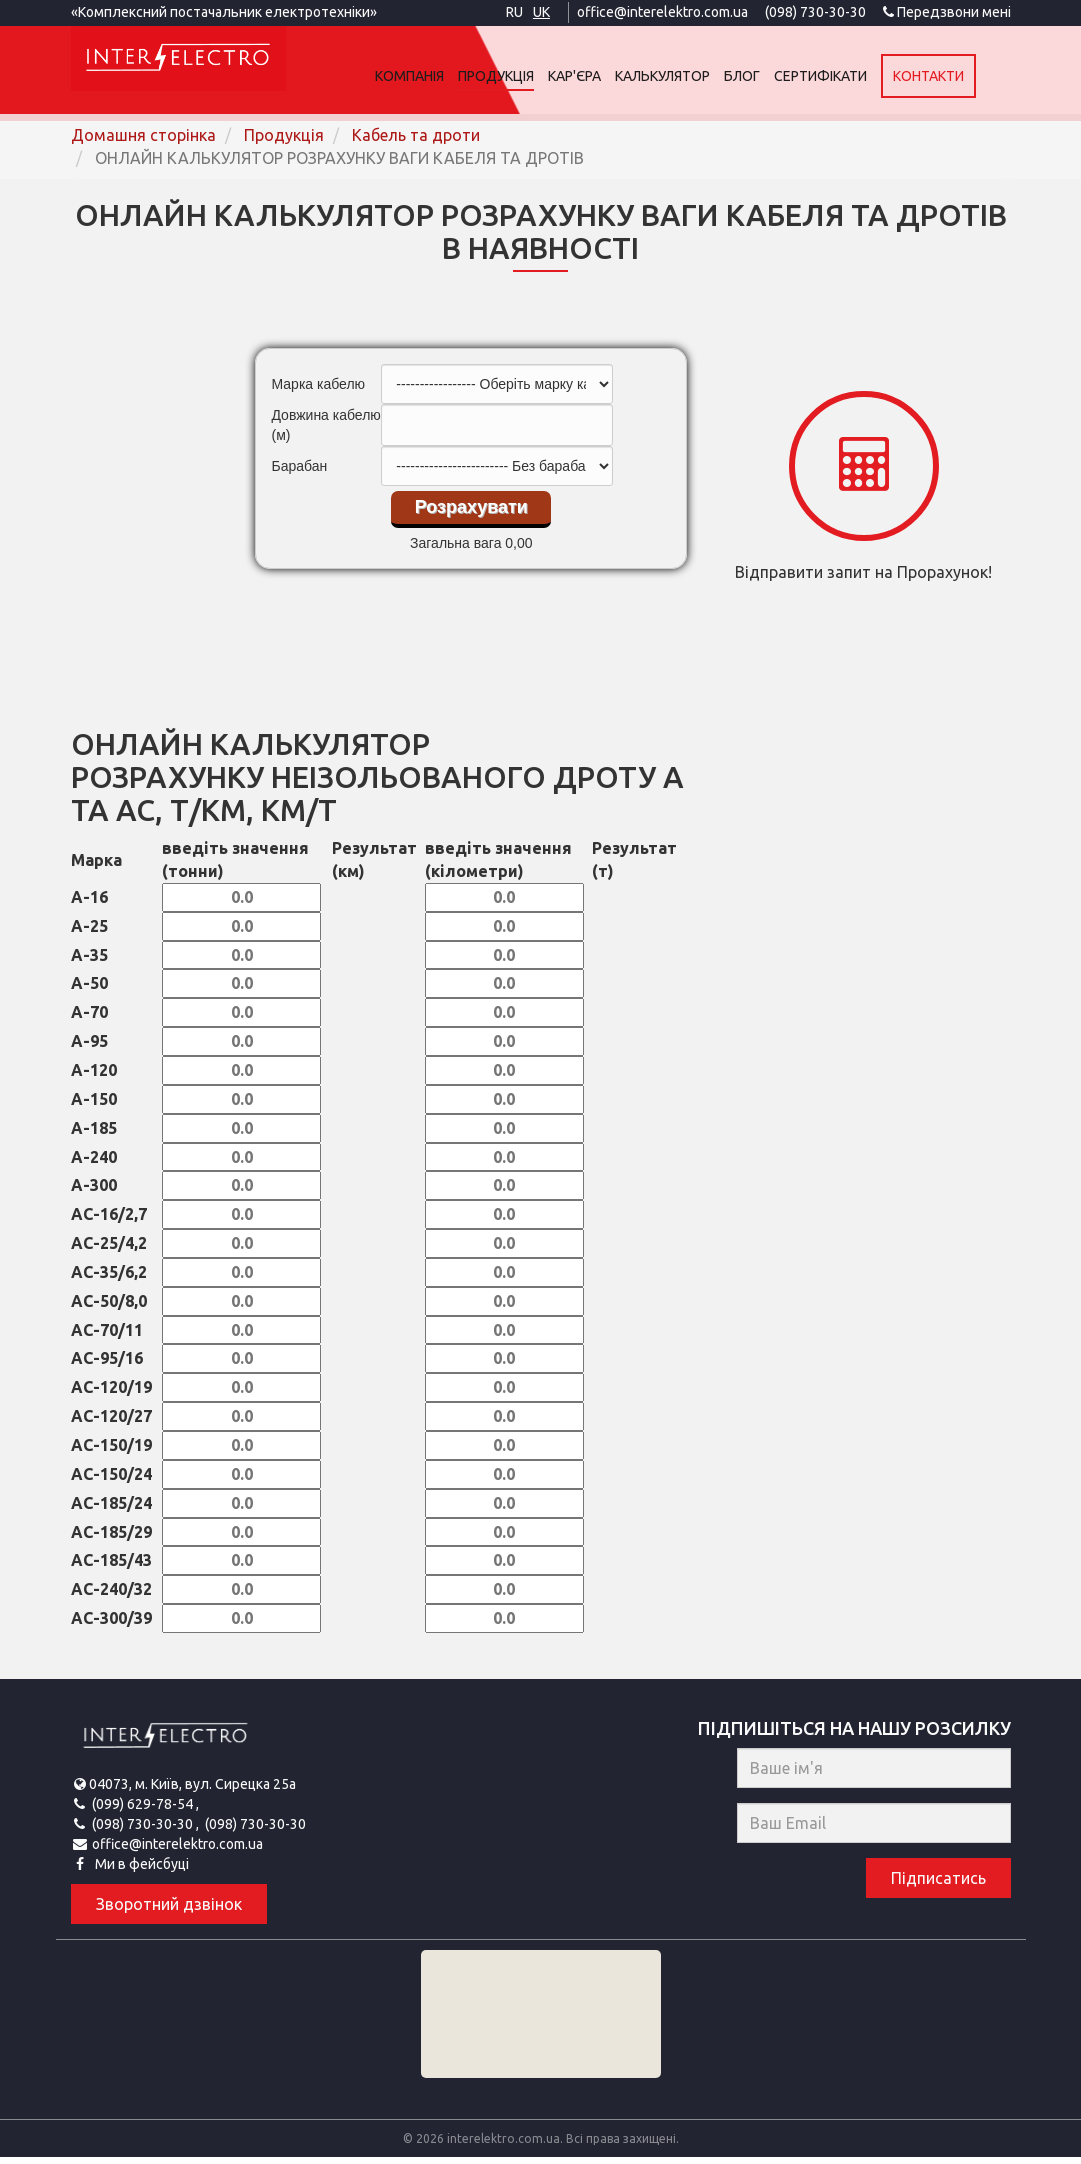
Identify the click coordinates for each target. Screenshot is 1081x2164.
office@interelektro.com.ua (654, 12)
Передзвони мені (947, 12)
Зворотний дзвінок (169, 1911)
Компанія (444, 76)
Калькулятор (697, 76)
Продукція (531, 76)
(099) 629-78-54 (144, 1811)
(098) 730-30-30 (811, 12)
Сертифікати (855, 76)
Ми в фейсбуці (140, 1871)
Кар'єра (609, 76)
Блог (777, 76)
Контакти (963, 76)
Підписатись (938, 1886)
